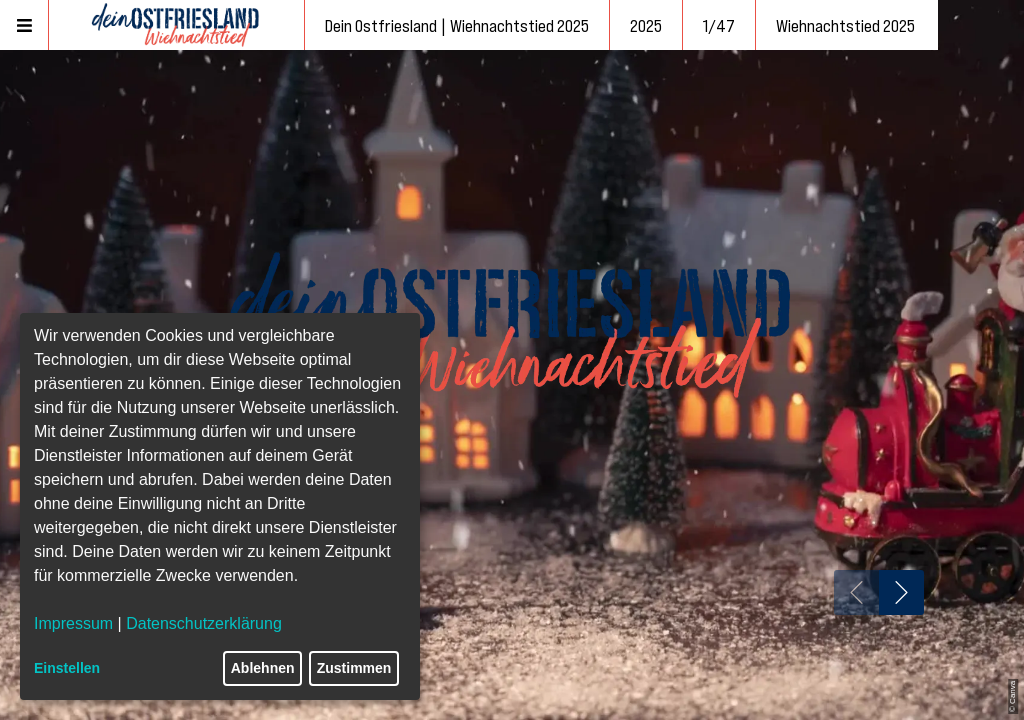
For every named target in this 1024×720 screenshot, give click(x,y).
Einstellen (67, 668)
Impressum (73, 623)
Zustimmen (354, 668)
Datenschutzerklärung (204, 623)
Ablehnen (263, 668)
